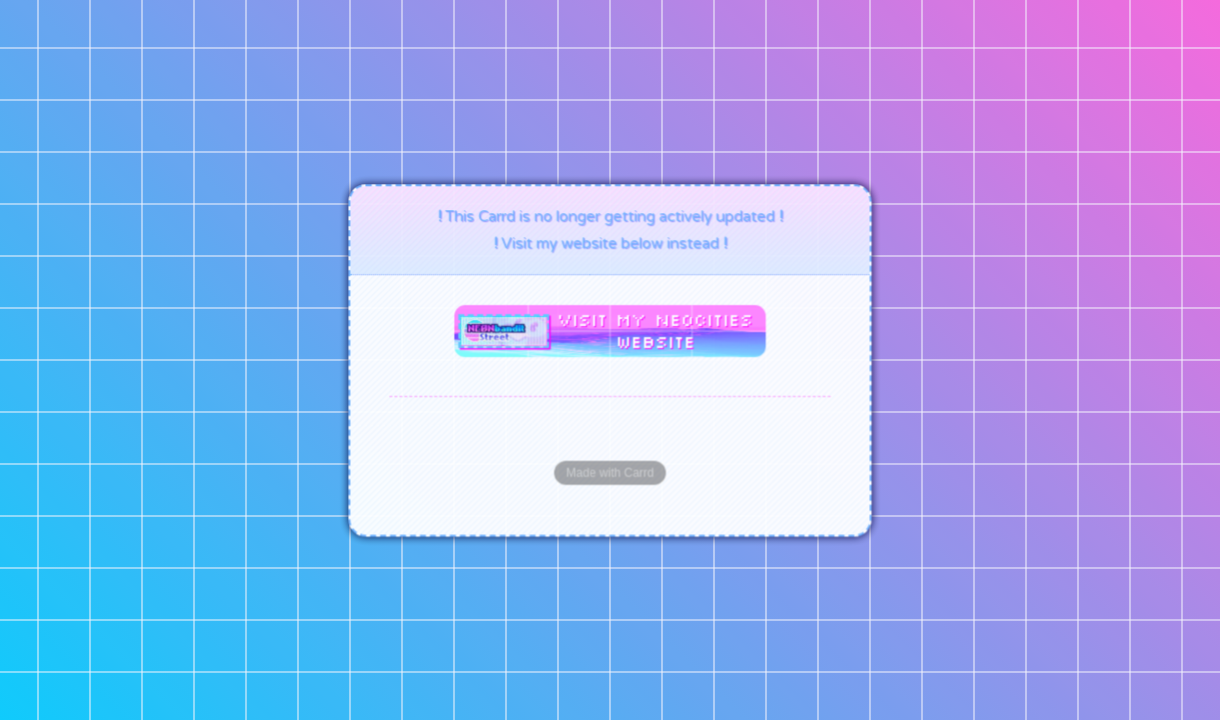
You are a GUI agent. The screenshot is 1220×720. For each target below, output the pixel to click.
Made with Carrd (610, 472)
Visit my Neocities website (655, 329)
